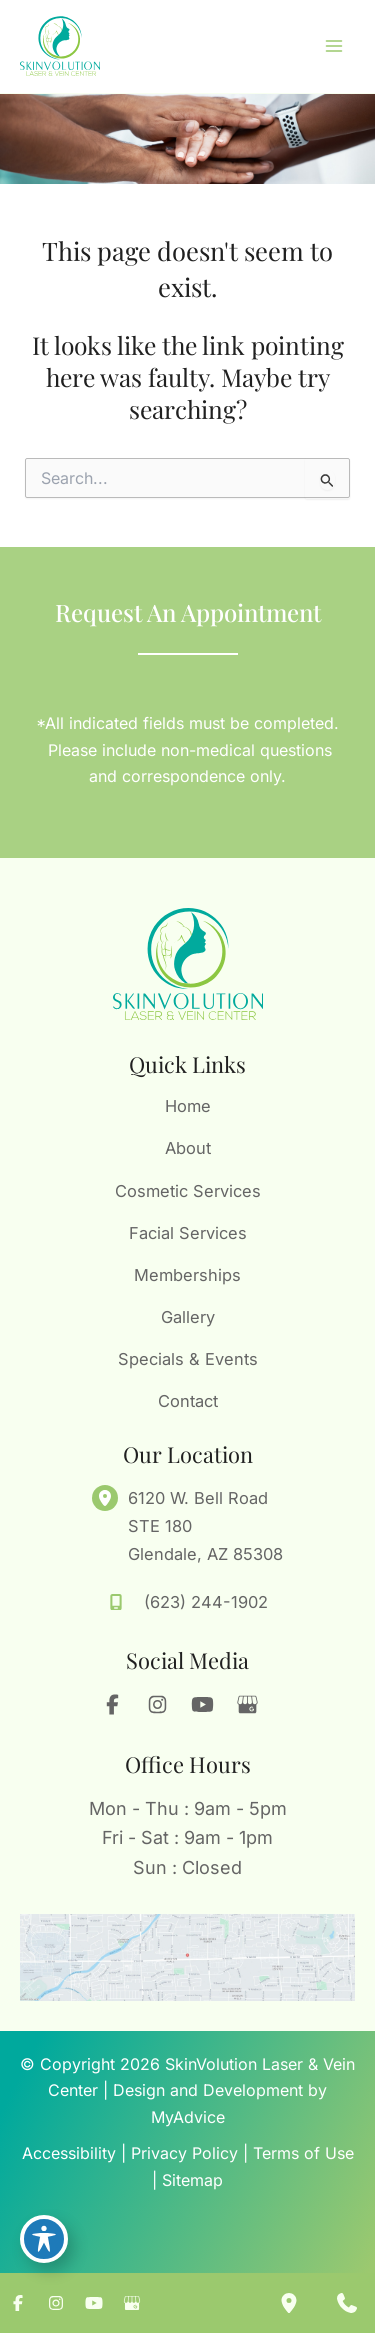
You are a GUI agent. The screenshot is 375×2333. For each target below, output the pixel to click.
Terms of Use (303, 2153)
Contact (188, 1401)
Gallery (188, 1317)
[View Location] (110, 1498)
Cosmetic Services (188, 1191)
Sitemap (192, 2180)
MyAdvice (188, 2117)
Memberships (187, 1275)
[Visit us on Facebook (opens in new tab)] (113, 1705)
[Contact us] (347, 2303)
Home (188, 1106)
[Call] (188, 1602)
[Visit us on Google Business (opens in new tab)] (248, 1705)
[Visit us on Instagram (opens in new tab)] (158, 1705)
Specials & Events (188, 1359)
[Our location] (289, 2303)
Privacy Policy (184, 2153)
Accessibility (69, 2153)
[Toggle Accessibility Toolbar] (44, 2239)
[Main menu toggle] (333, 46)
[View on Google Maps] (187, 1957)
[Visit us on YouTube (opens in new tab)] (203, 1705)
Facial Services (188, 1233)
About (188, 1148)
